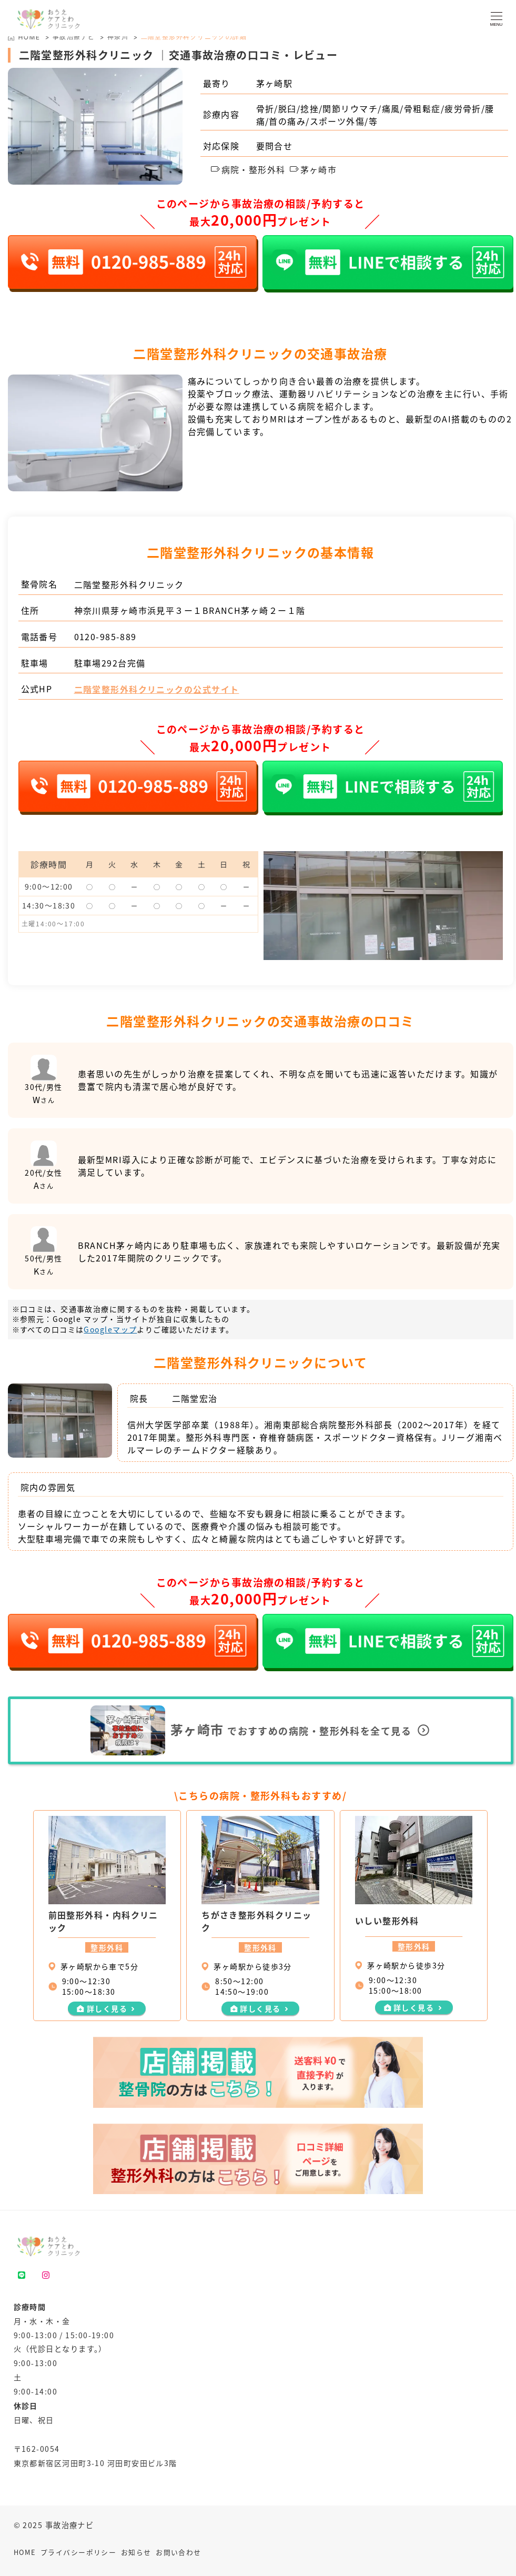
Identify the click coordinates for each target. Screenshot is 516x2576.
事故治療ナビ (74, 37)
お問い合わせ (178, 2552)
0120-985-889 (105, 636)
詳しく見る (107, 2008)
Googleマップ (110, 1329)
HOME (25, 2552)
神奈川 (117, 37)
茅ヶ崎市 (313, 169)
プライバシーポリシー (78, 2552)
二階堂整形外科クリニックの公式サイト (156, 689)
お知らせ (136, 2552)
